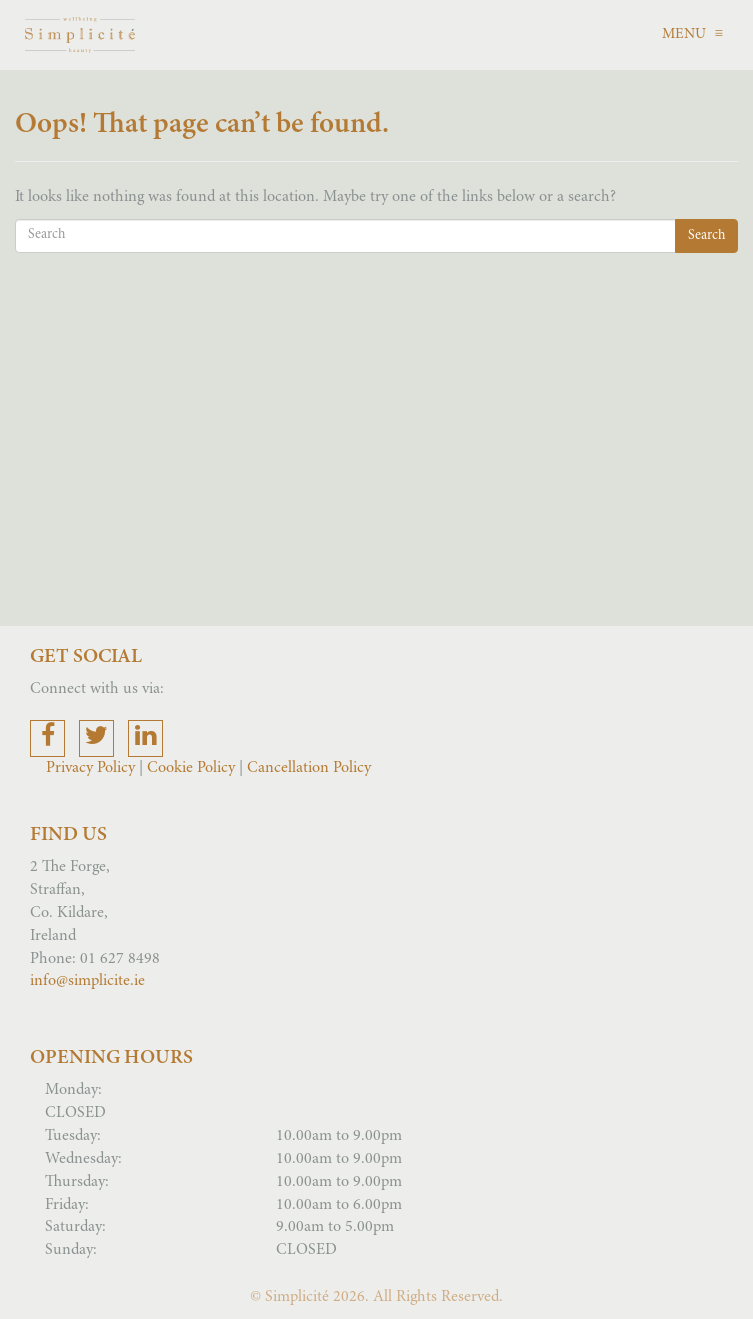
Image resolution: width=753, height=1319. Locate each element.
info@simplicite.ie (87, 981)
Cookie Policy (191, 768)
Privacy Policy (92, 768)
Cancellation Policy (309, 768)
